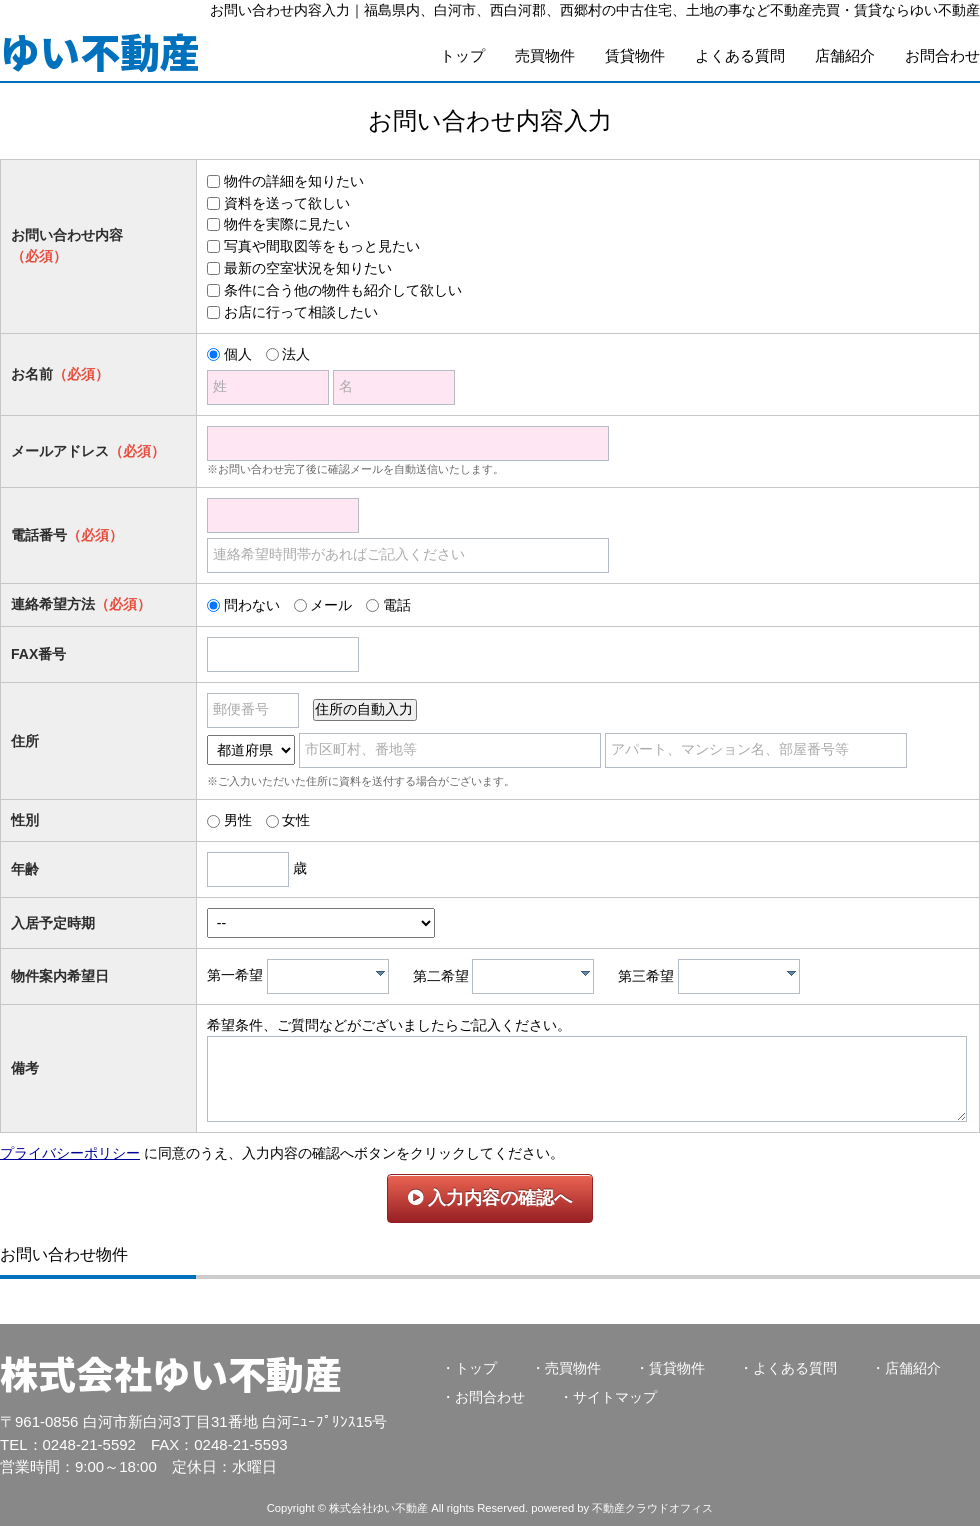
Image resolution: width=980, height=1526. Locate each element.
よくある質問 (740, 55)
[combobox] (328, 976)
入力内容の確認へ (490, 1198)
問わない (252, 605)
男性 (238, 820)
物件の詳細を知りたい (294, 181)
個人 (238, 354)
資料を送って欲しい (287, 203)
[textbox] (333, 976)
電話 (397, 605)
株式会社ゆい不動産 (171, 1372)
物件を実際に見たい (287, 224)
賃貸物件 (635, 55)
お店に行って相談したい (301, 312)
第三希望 (646, 976)
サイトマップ (615, 1397)
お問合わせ (942, 55)
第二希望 (441, 976)
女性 (296, 820)
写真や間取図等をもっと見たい (322, 246)
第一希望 (235, 976)
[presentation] (380, 973)
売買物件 (545, 55)
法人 (296, 354)
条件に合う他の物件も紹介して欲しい (343, 290)
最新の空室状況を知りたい (308, 268)
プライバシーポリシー (70, 1153)
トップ (462, 55)
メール (331, 605)
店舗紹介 (845, 55)
